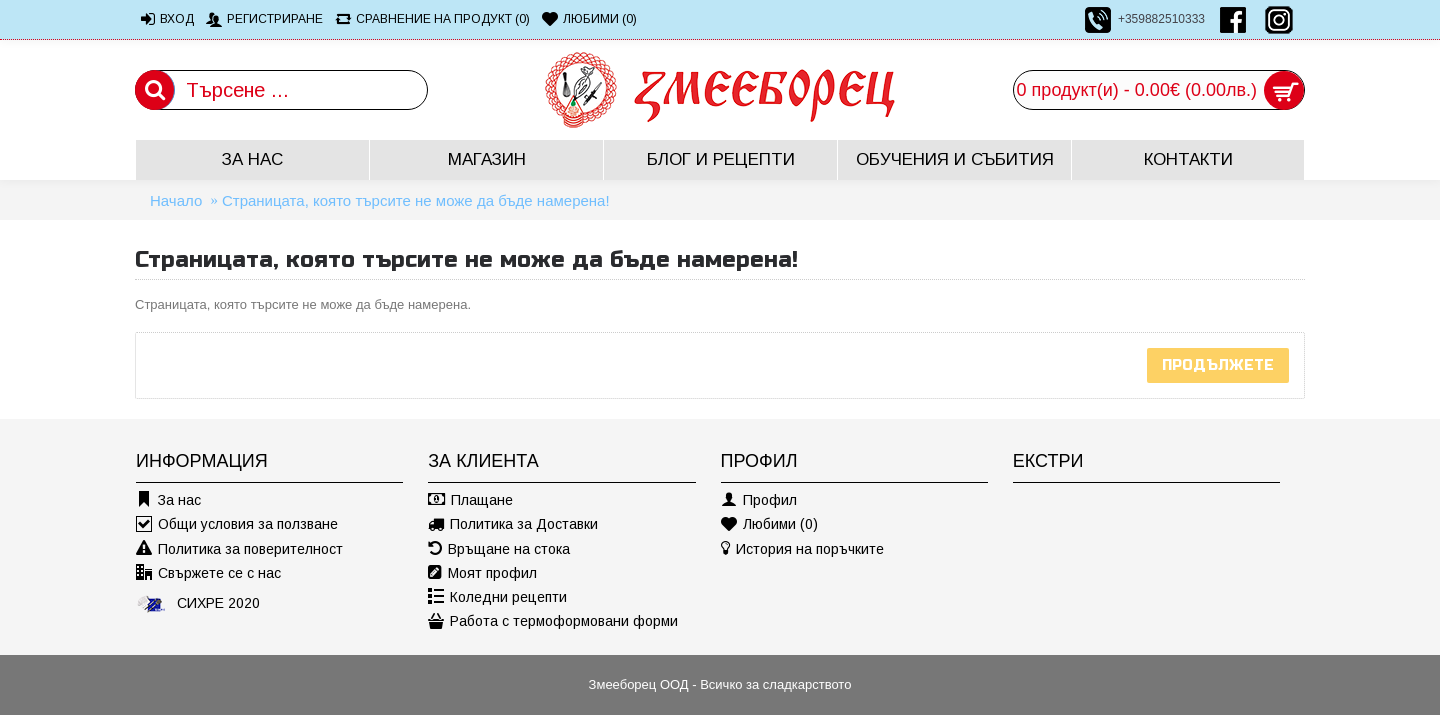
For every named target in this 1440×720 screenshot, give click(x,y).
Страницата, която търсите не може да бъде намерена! (416, 200)
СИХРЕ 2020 (198, 603)
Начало (176, 200)
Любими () (769, 524)
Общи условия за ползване (237, 524)
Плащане (470, 500)
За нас (168, 500)
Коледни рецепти (497, 597)
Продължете (1218, 365)
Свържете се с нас (208, 573)
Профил (759, 500)
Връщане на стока (499, 549)
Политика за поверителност (239, 549)
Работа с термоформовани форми (553, 621)
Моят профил (482, 573)
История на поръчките (802, 549)
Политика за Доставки (513, 524)
